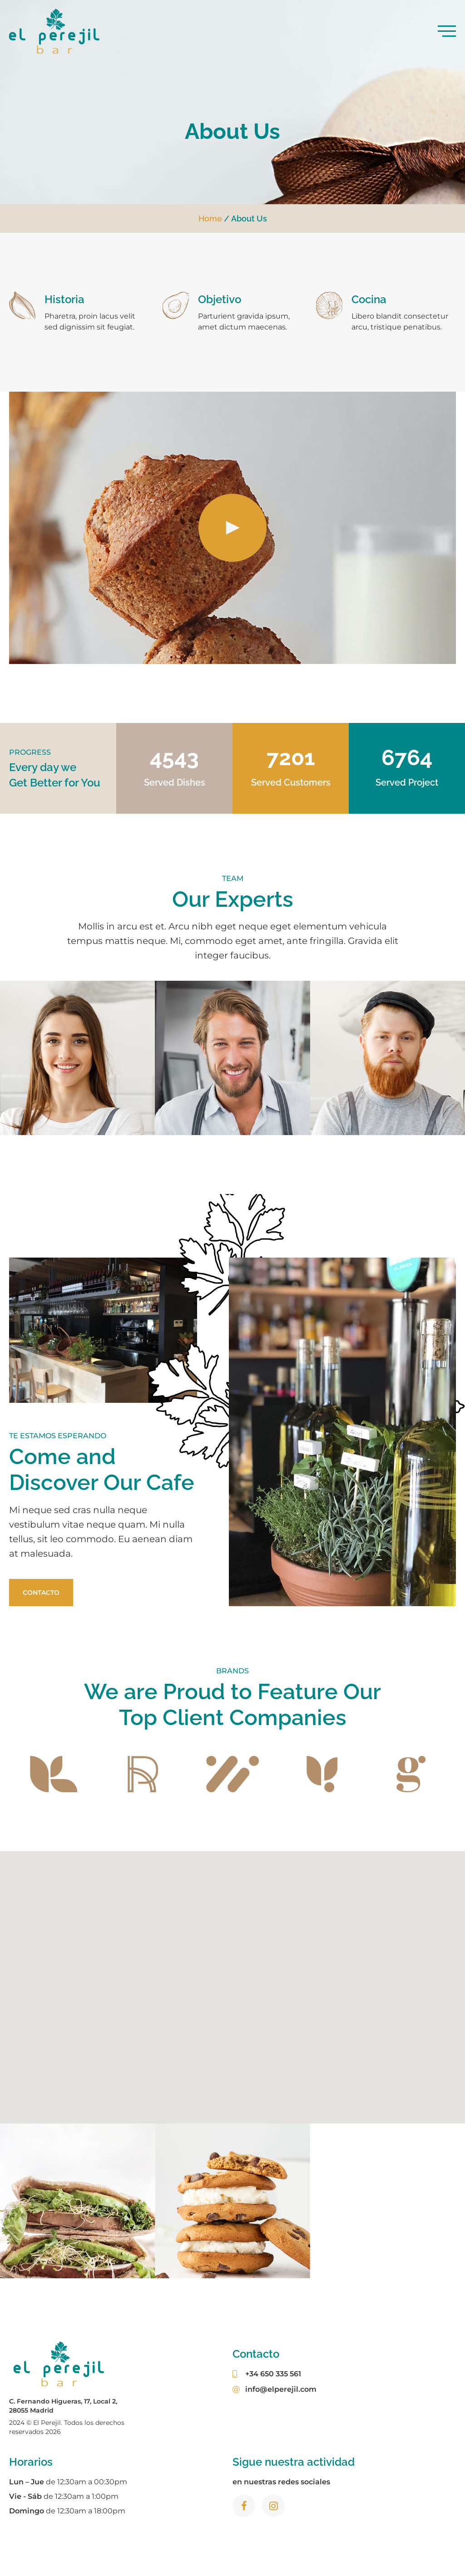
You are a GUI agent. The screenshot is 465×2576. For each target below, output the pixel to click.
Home (210, 218)
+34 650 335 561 (266, 2374)
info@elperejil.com (274, 2389)
